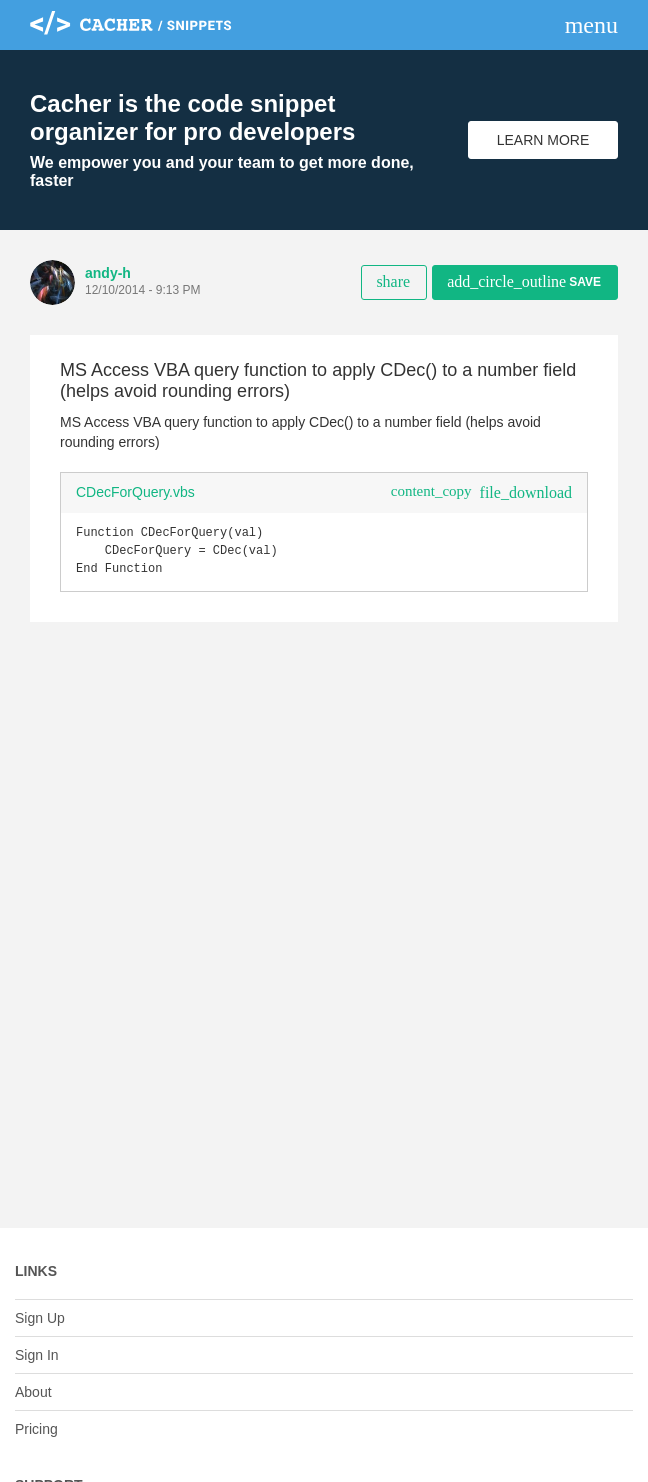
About (33, 1392)
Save (524, 281)
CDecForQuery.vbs (135, 492)
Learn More (543, 140)
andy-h (108, 273)
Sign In (37, 1355)
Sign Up (40, 1318)
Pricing (36, 1429)
